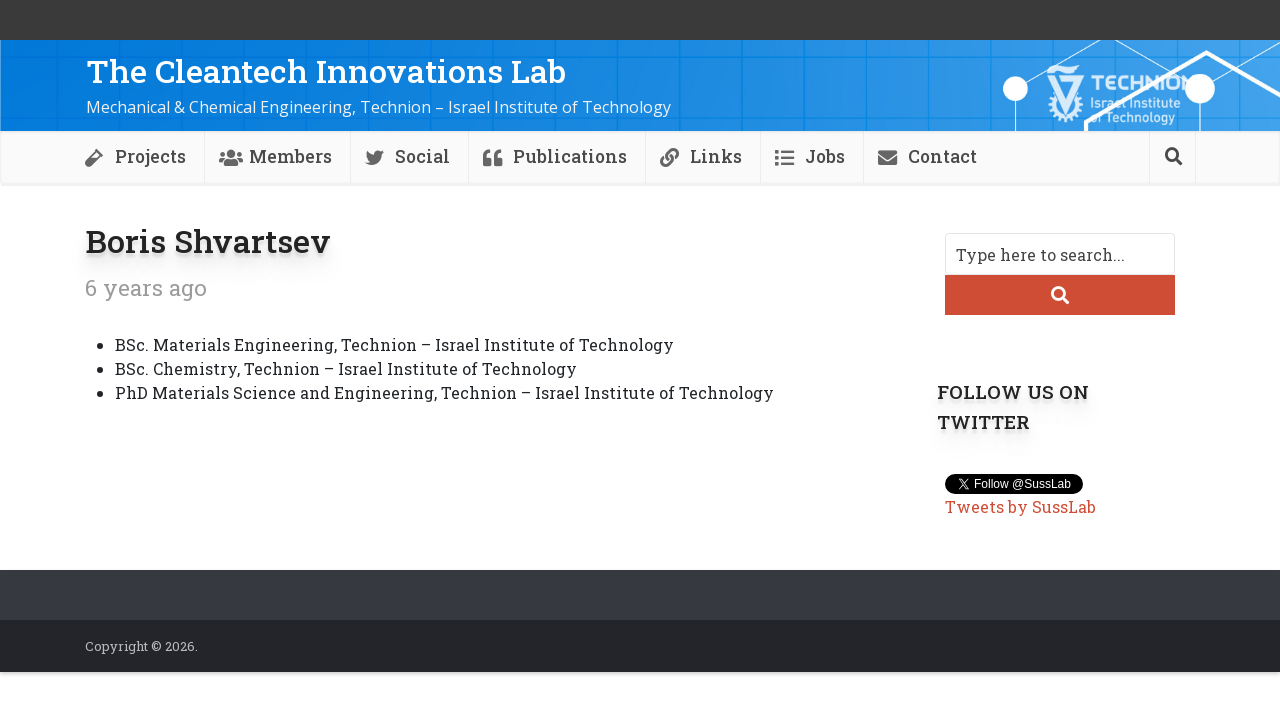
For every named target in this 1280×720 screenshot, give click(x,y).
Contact (942, 156)
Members (290, 156)
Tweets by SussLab (1020, 506)
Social (422, 156)
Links (716, 156)
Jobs (825, 156)
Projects (150, 156)
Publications (570, 156)
